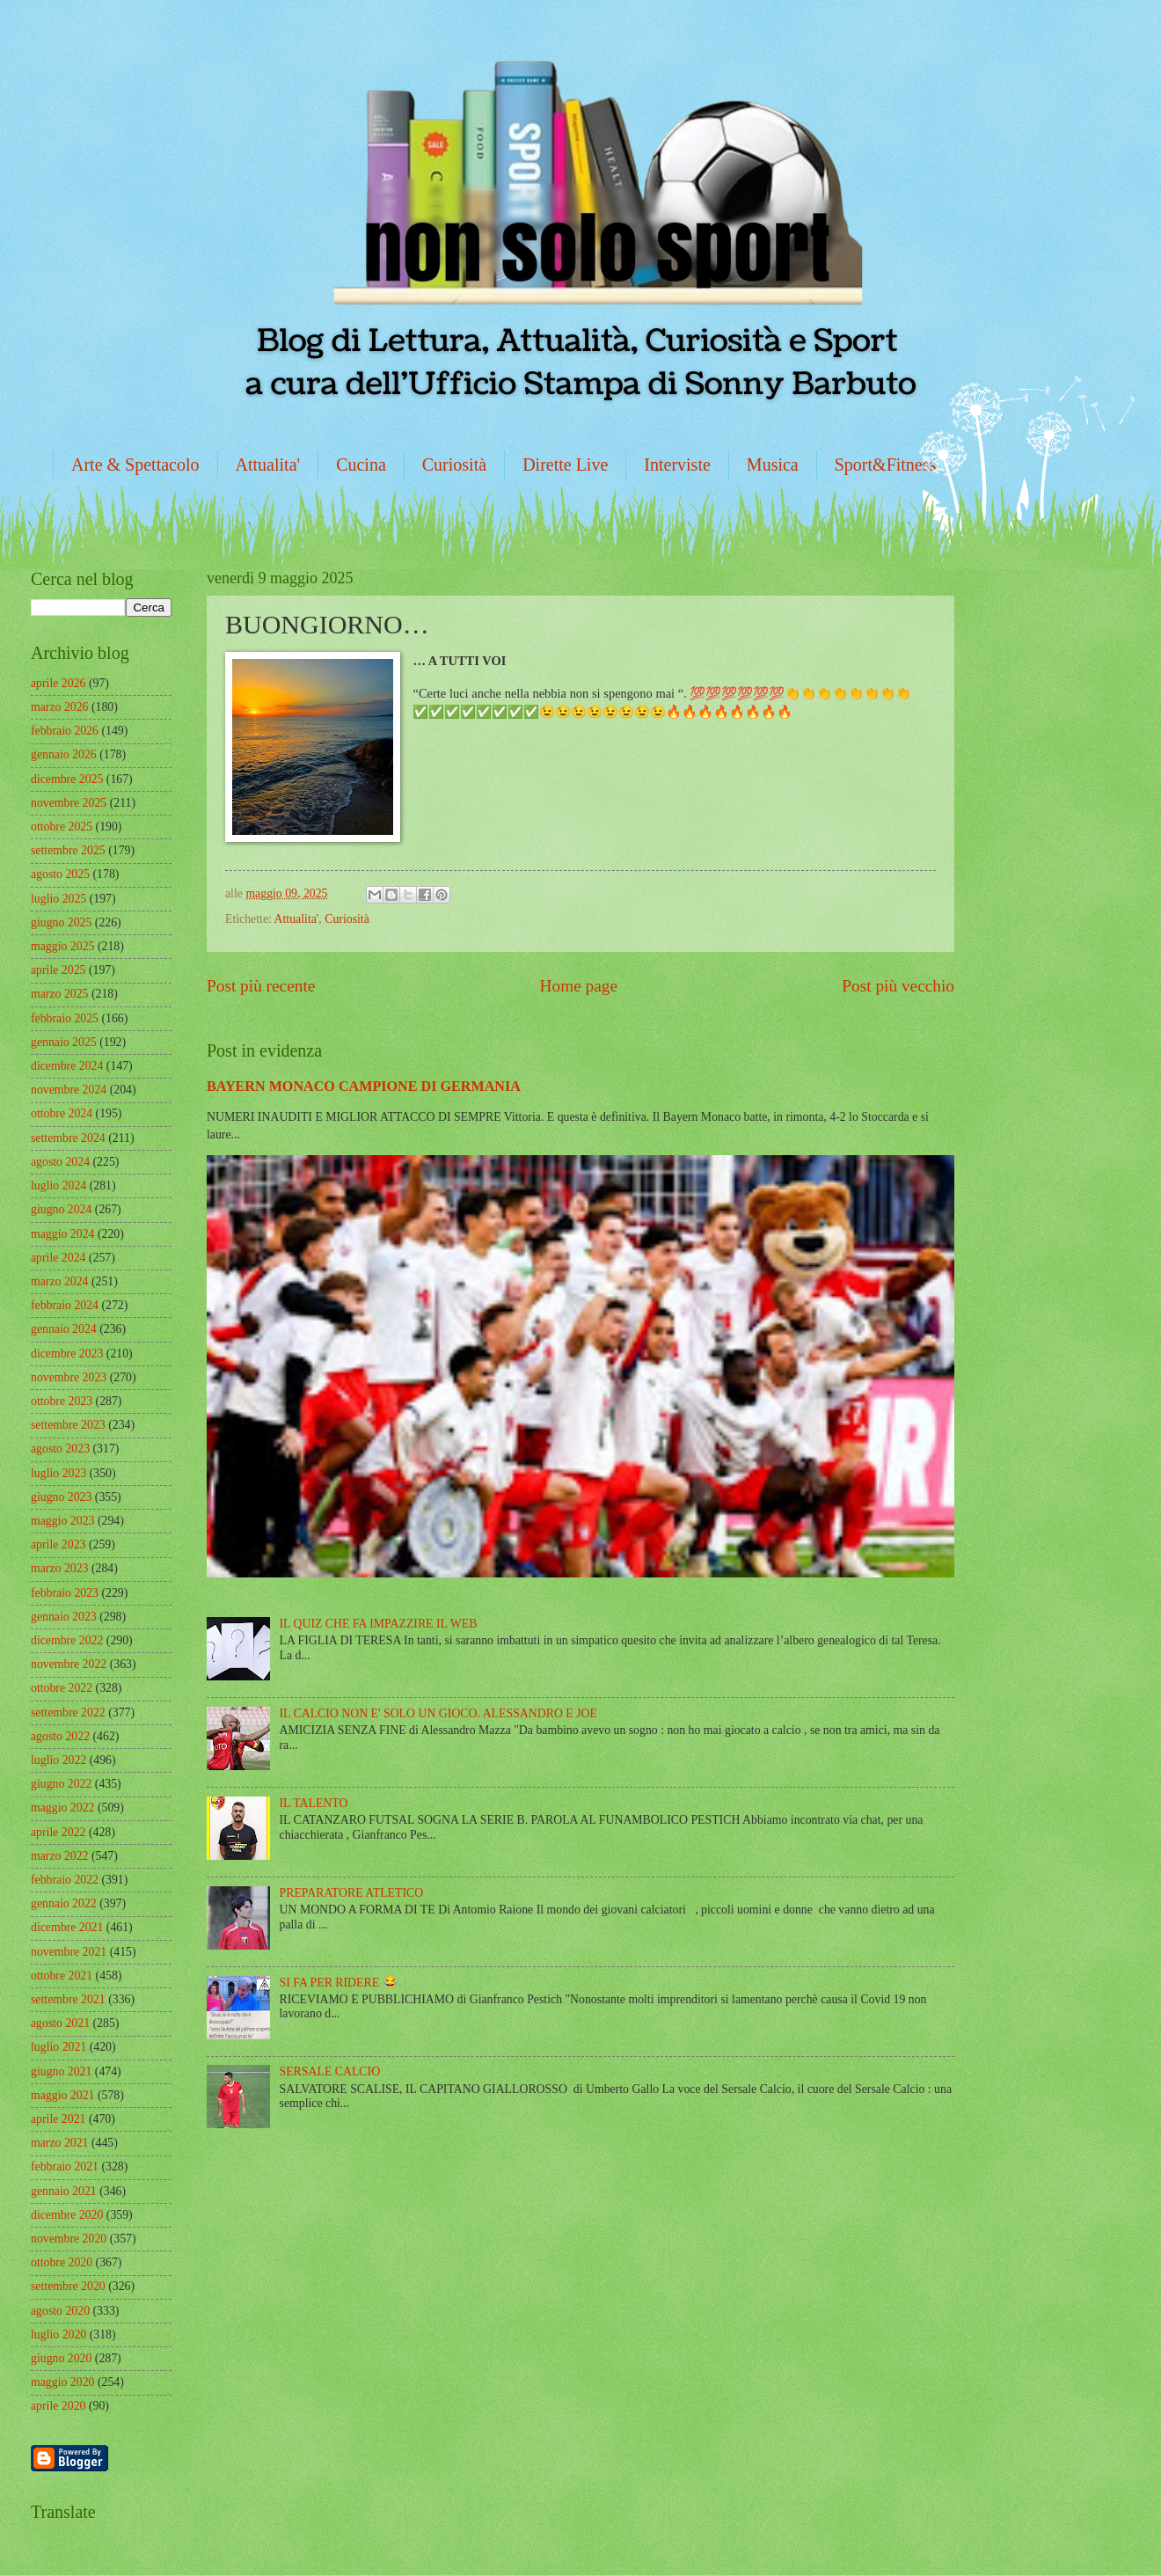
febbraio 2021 (65, 2166)
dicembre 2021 (67, 1927)
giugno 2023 (61, 1497)
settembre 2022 (68, 1712)
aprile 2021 (58, 2119)
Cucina (361, 464)
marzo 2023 (60, 1568)
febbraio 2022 (65, 1879)
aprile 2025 (58, 970)
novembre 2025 (68, 802)
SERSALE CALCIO (330, 2071)
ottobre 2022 (61, 1687)
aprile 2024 (58, 1257)
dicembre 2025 (67, 779)
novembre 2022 (68, 1664)
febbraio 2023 (65, 1592)
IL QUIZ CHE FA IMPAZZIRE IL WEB (379, 1623)
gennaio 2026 (64, 754)
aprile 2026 (58, 683)
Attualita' (268, 464)
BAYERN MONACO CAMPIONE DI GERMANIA (364, 1086)
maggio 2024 (62, 1233)
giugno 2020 (61, 2358)
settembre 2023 (68, 1424)
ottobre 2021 (61, 1975)
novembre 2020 (68, 2238)
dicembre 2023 (67, 1353)
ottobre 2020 (61, 2262)
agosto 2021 (60, 2023)
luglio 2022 (58, 1760)
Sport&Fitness (886, 464)
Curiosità (454, 464)
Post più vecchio (898, 986)
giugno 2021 (61, 2071)
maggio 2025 (62, 946)
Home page (578, 986)
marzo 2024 (60, 1281)
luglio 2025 (58, 898)
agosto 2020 (60, 2310)
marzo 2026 (60, 707)
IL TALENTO (314, 1803)
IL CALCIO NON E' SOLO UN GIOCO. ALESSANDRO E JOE (438, 1713)
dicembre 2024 (67, 1065)
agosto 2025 (60, 874)
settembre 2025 (68, 850)
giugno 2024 (61, 1209)
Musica (773, 464)
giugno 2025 (61, 922)
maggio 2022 (62, 1807)
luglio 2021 (58, 2046)
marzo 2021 (60, 2142)
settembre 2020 (68, 2286)
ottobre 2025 (61, 826)
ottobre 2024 (61, 1113)
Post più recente (261, 986)
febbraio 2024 (65, 1305)
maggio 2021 (62, 2095)
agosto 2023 (60, 1448)
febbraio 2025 (65, 1018)
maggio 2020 (62, 2382)
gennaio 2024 (64, 1329)
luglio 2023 (58, 1473)
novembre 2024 (68, 1089)
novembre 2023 (68, 1377)
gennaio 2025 (64, 1042)
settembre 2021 (68, 1999)
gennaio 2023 (64, 1616)
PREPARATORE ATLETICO (352, 1892)
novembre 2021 (68, 1951)
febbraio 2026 (65, 730)
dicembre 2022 (67, 1640)
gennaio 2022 (64, 1903)
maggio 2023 (62, 1520)
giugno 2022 (61, 1783)
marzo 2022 (60, 1855)
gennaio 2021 (64, 2191)
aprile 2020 (58, 2405)
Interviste (677, 464)
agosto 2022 (60, 1736)
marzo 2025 (60, 993)
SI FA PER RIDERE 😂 (339, 1982)
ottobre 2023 (61, 1401)
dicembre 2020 (67, 2214)
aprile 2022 (58, 1832)
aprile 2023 (58, 1544)
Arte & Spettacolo (135, 464)
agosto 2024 (60, 1161)
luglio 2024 (58, 1185)
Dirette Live (565, 464)
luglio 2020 (58, 2334)
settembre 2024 (68, 1138)
